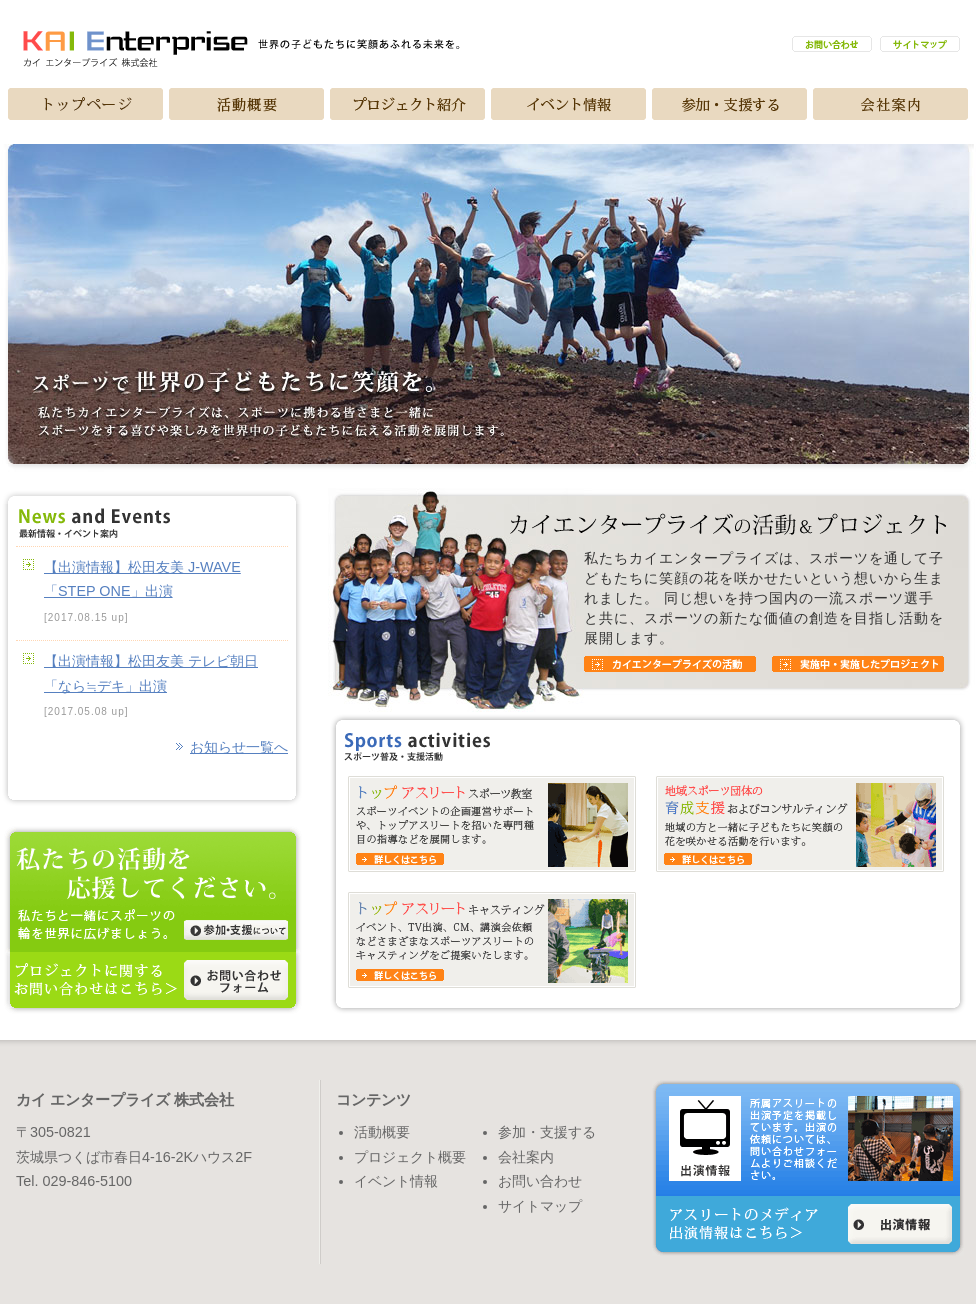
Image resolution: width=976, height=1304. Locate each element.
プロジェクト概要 (410, 1157)
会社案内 (526, 1157)
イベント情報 (396, 1181)
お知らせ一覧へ (239, 747)
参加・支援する (547, 1132)
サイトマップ (540, 1206)
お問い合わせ (540, 1181)
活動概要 (382, 1132)
